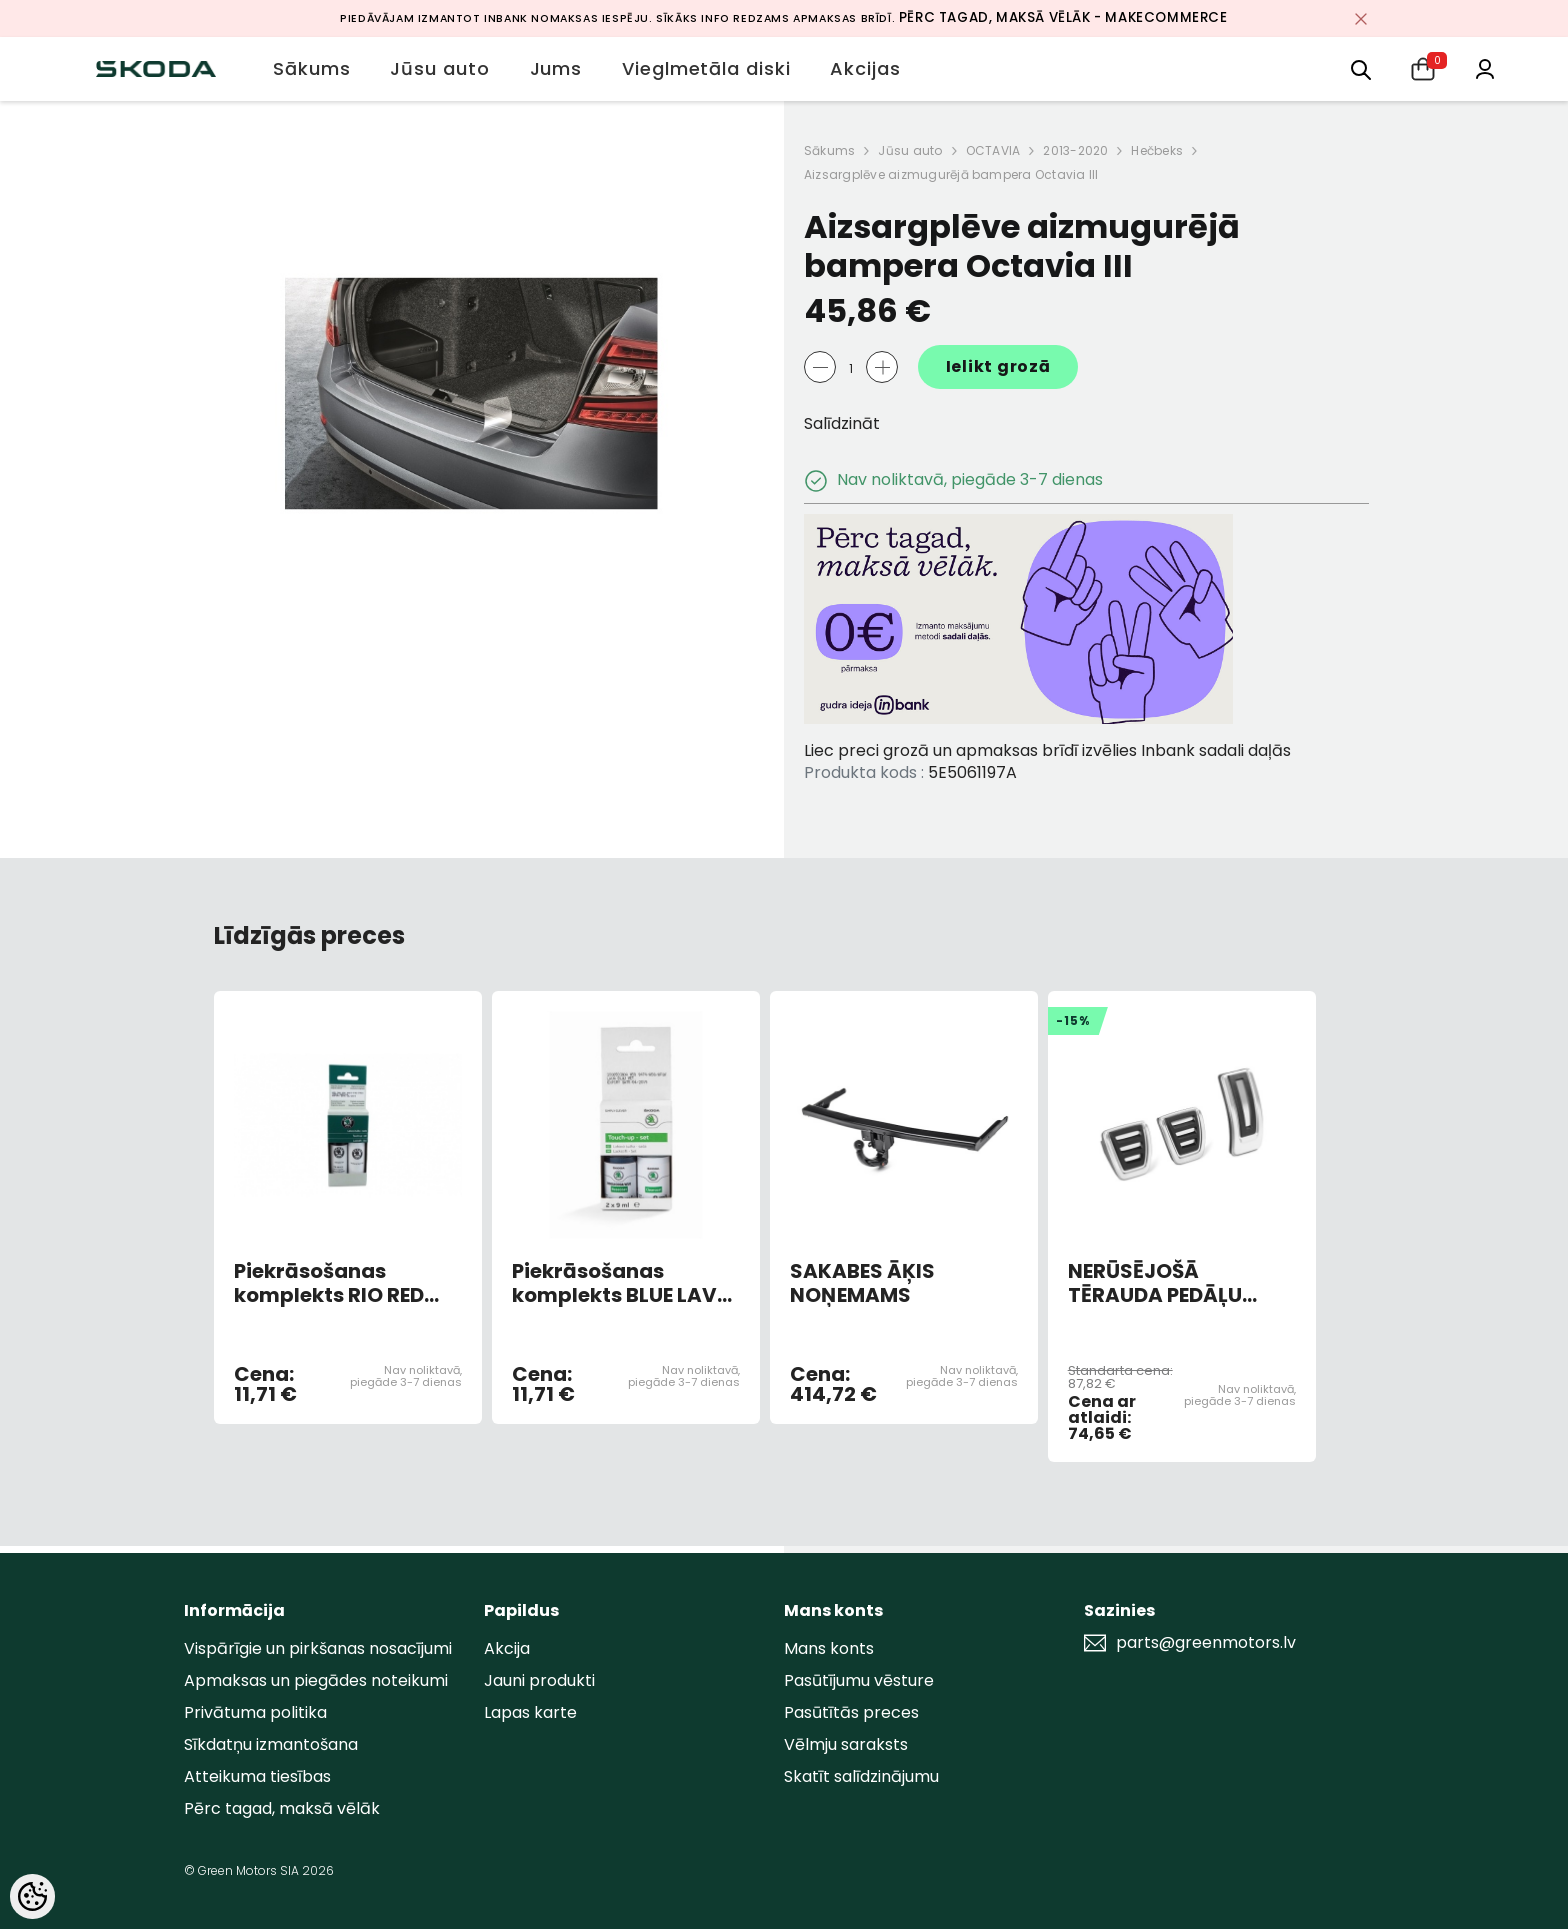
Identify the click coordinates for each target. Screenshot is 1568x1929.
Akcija (507, 1648)
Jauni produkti (539, 1680)
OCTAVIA (993, 150)
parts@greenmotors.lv (1206, 1643)
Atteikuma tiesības (257, 1776)
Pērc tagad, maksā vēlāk (282, 1808)
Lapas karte (530, 1712)
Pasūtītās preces (851, 1712)
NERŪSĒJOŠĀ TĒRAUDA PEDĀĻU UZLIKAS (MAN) (1155, 1283)
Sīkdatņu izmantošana (271, 1744)
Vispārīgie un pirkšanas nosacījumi (318, 1648)
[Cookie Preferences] (32, 1896)
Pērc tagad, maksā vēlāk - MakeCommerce (1063, 17)
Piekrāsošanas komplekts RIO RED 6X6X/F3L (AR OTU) (331, 1283)
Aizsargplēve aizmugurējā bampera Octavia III (951, 174)
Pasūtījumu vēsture (859, 1680)
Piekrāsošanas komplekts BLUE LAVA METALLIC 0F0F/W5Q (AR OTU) (622, 1283)
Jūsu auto (910, 150)
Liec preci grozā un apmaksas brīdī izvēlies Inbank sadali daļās (1047, 750)
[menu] (1361, 68)
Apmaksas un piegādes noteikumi (316, 1680)
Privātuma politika (255, 1712)
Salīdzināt (842, 423)
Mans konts (829, 1648)
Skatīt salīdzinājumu (861, 1776)
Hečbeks (1157, 150)
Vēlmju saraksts (846, 1744)
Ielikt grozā (998, 366)
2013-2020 (1075, 150)
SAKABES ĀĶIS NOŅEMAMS (862, 1283)
